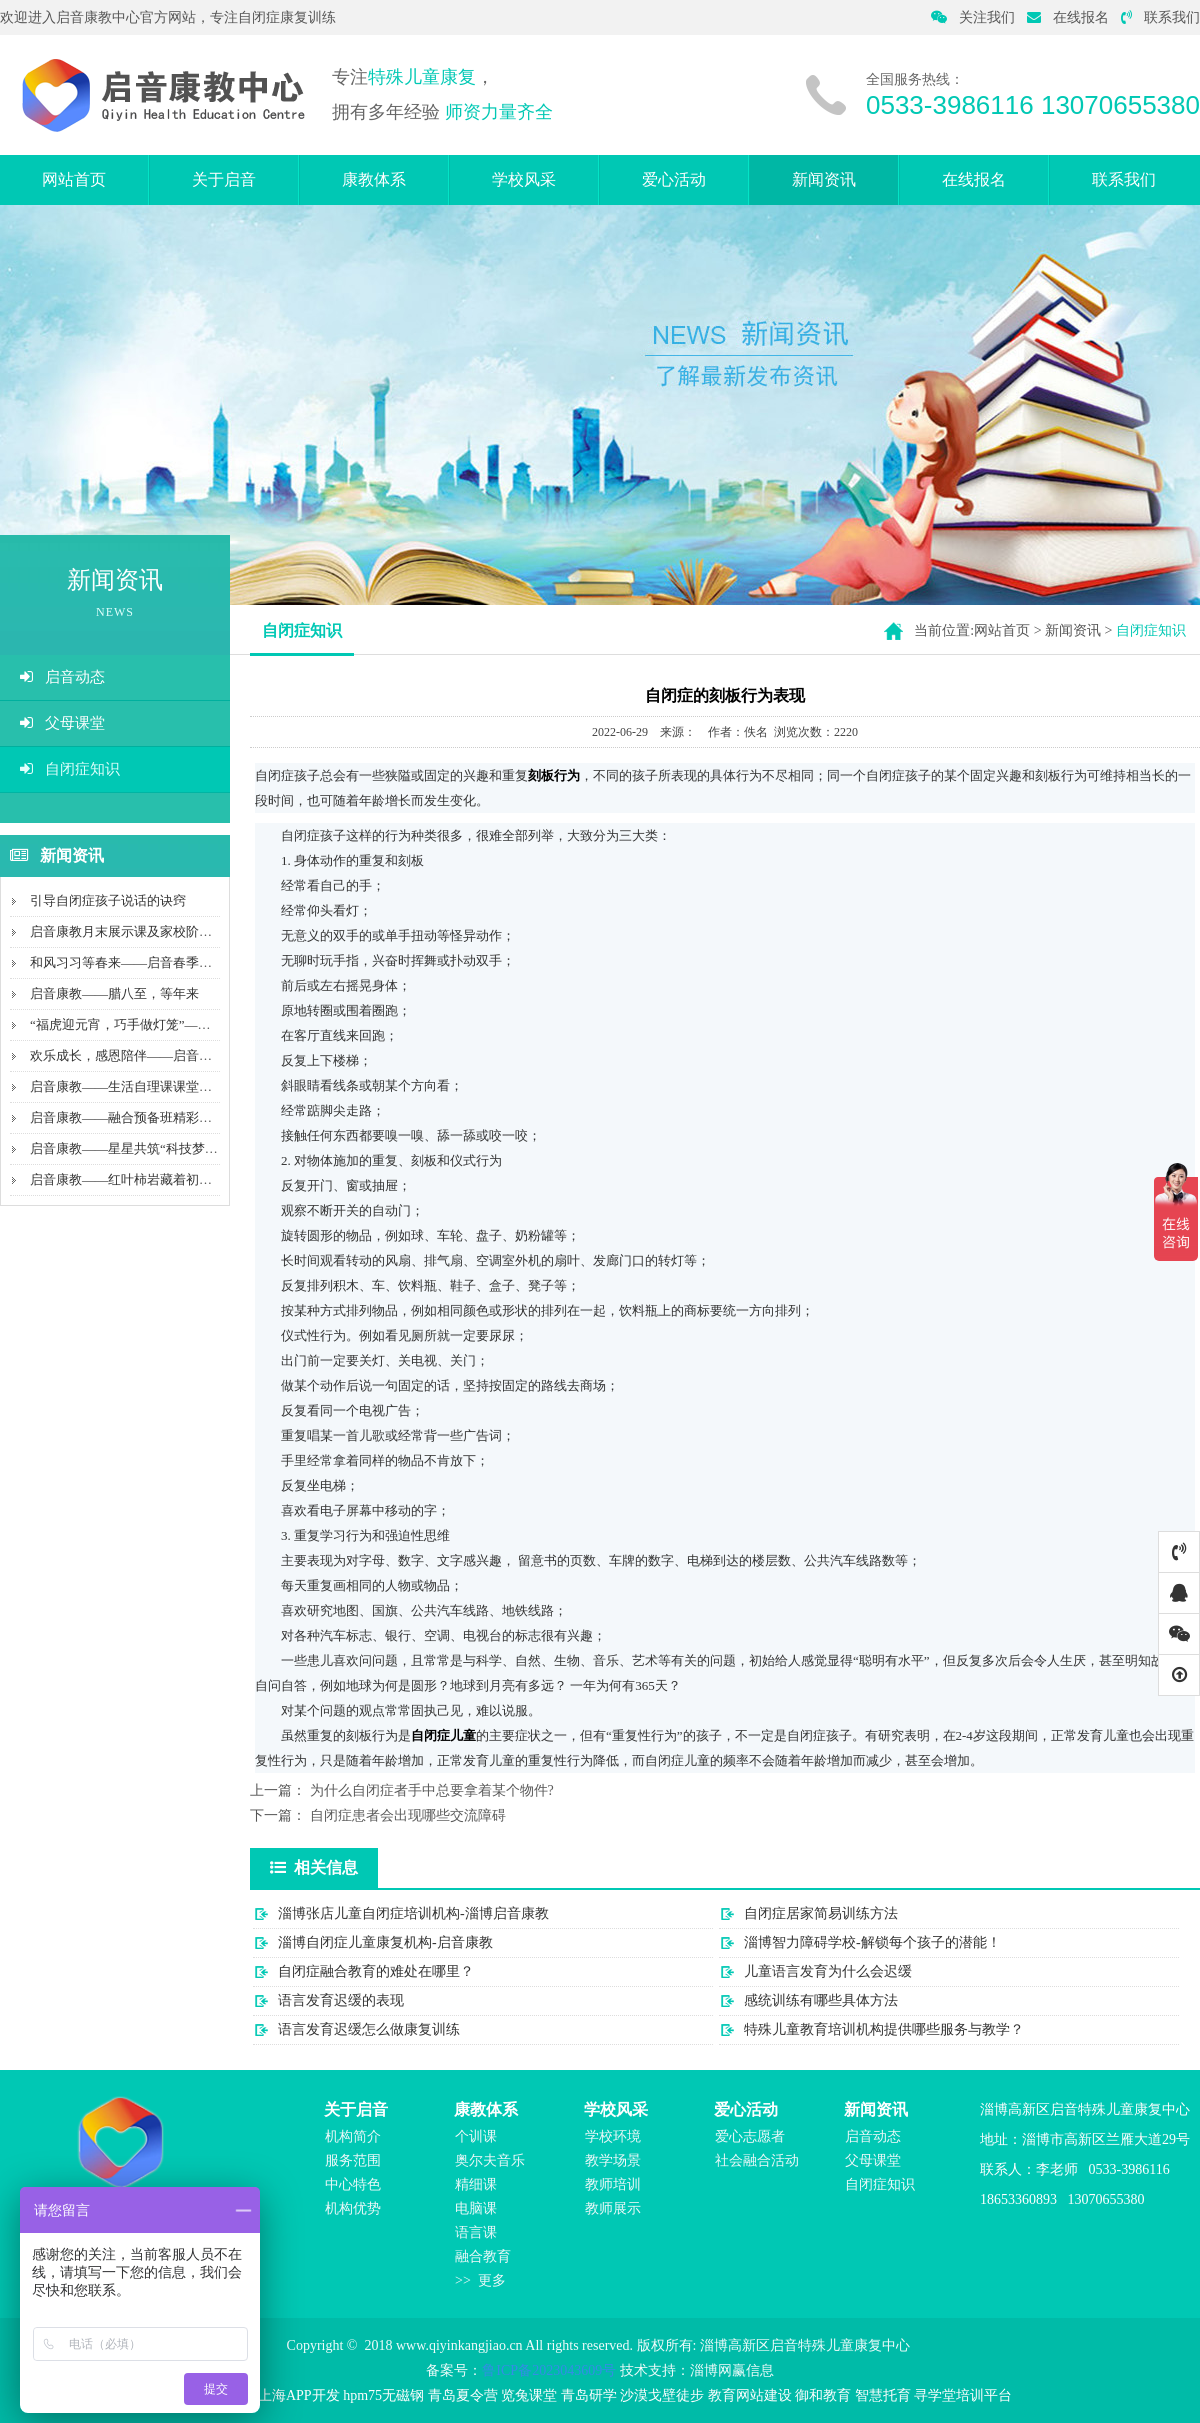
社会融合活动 (757, 2160)
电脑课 (476, 2208)
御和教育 (823, 2395)
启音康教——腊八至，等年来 (114, 993)
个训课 (476, 2136)
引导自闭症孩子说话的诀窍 (108, 900)
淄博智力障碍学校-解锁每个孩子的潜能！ (872, 1942)
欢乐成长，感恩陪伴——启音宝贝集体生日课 (160, 1055)
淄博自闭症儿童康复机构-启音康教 (385, 1942)
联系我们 (1160, 17)
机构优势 (353, 2208)
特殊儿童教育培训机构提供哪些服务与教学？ (884, 2029)
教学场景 (613, 2160)
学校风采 (524, 179)
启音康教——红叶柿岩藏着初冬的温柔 (140, 1179)
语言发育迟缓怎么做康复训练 (369, 2029)
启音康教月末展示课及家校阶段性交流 (140, 931)
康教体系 (374, 179)
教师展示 (613, 2208)
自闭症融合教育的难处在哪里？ (376, 1971)
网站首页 (74, 179)
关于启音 (224, 179)
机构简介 (353, 2136)
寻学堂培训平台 (963, 2395)
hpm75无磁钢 (383, 2395)
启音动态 (62, 677)
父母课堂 (62, 723)
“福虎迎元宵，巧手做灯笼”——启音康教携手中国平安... (190, 1024)
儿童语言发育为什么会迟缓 (828, 1971)
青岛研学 (589, 2395)
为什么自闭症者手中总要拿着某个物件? (432, 1790)
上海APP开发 (299, 2395)
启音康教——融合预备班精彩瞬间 (127, 1117)
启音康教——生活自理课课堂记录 (127, 1086)
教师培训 (613, 2184)
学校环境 (613, 2136)
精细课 (476, 2184)
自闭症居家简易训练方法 (821, 1913)
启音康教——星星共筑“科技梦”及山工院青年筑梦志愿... (190, 1148)
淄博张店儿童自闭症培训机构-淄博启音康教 (413, 1913)
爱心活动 (674, 179)
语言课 (476, 2232)
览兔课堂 (529, 2395)
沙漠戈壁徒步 (662, 2395)
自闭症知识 (70, 769)
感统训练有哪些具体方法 (821, 2000)
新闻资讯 (824, 179)
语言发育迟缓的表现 (341, 2000)
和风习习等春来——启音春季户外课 (134, 962)
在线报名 (1068, 17)
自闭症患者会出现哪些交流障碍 (408, 1815)
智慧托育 (883, 2395)
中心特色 (353, 2184)
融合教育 (483, 2256)
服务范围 (353, 2160)
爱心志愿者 (750, 2136)
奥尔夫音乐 (490, 2160)
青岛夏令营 (463, 2395)
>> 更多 (480, 2280)
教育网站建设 (750, 2395)
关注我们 (973, 17)
